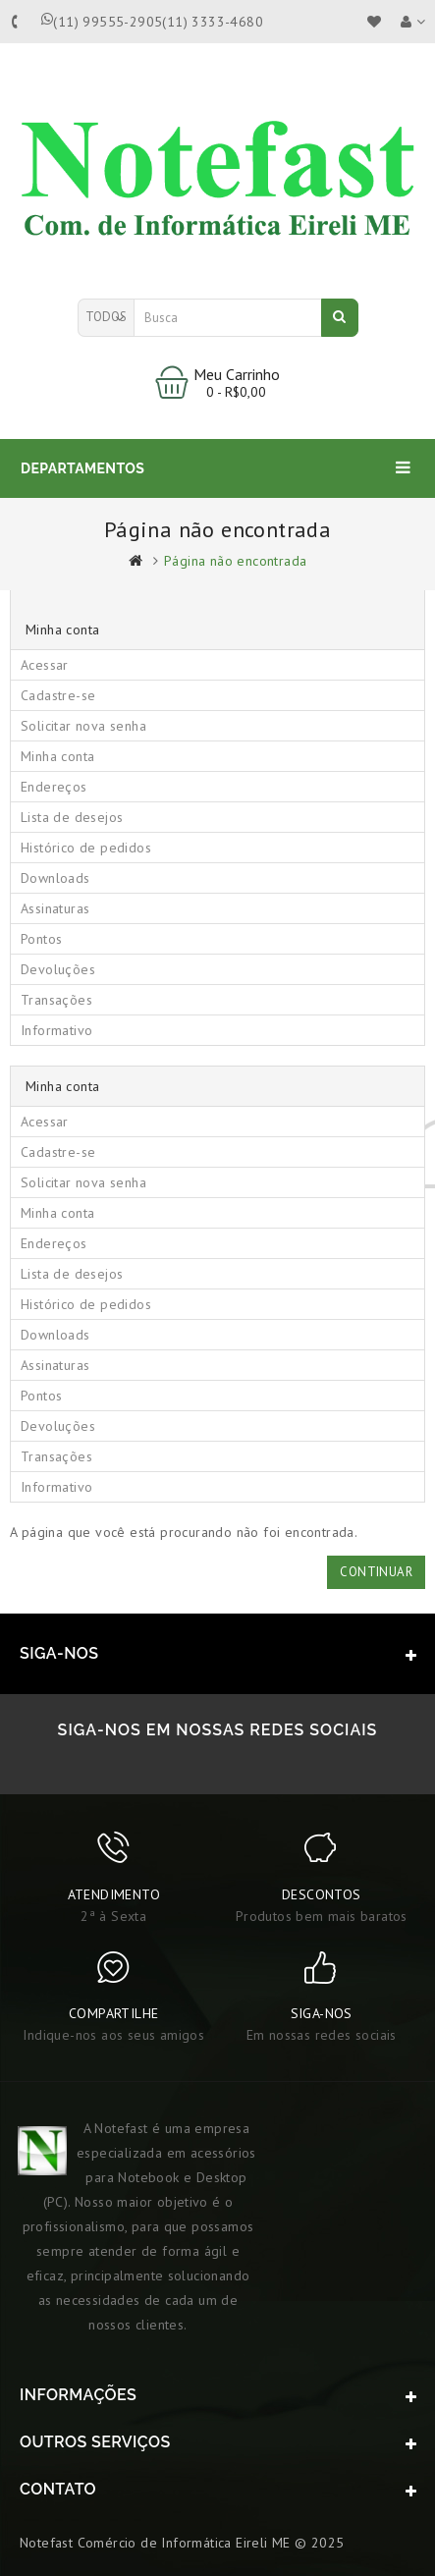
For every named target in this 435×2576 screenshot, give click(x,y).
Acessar (45, 665)
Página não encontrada (235, 561)
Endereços (54, 786)
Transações (56, 1000)
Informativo (56, 1030)
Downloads (55, 878)
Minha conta (57, 756)
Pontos (41, 939)
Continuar (376, 1571)
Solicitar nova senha (83, 726)
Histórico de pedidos (86, 847)
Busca (339, 316)
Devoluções (58, 969)
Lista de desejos (72, 817)
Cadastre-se (58, 695)
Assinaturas (55, 908)
